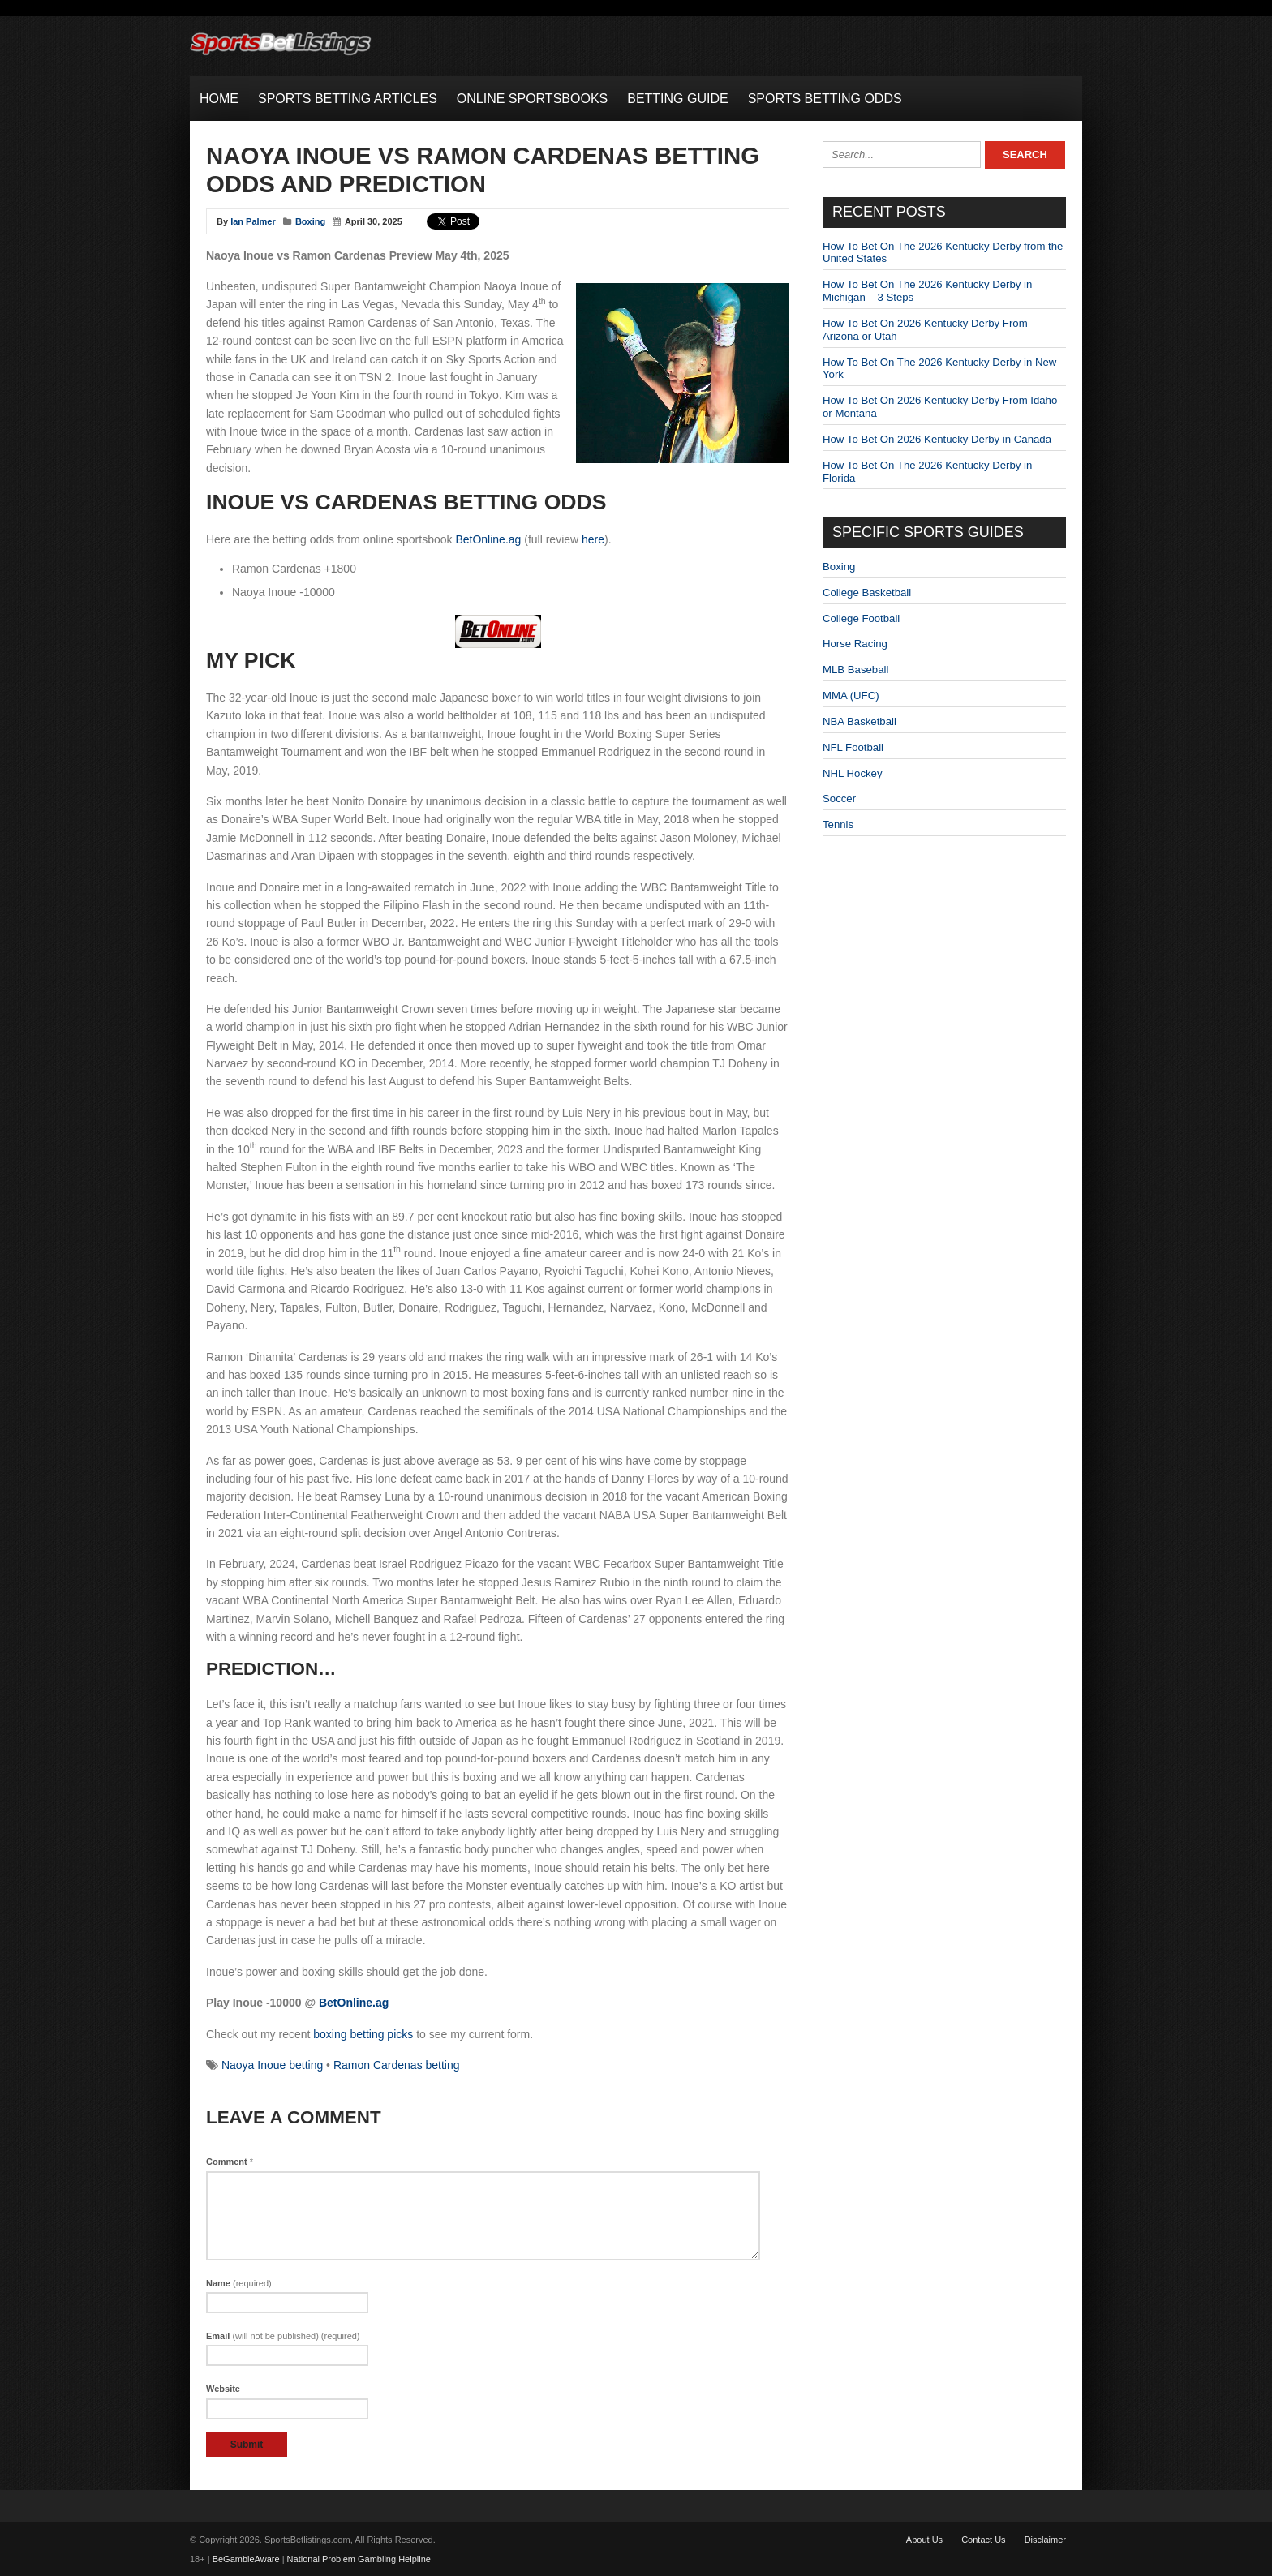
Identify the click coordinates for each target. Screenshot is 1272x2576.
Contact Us (983, 2539)
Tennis (838, 824)
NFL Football (853, 747)
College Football (861, 618)
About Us (924, 2539)
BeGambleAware (246, 2559)
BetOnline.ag (488, 539)
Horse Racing (855, 644)
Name (239, 2283)
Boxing (310, 221)
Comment (229, 2161)
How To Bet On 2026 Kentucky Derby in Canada (937, 439)
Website (223, 2389)
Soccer (839, 798)
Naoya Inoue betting (272, 2065)
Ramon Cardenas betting (396, 2065)
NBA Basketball (859, 721)
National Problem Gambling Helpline (359, 2559)
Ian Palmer (253, 221)
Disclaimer (1045, 2539)
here (593, 539)
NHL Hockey (853, 773)
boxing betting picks (363, 2034)
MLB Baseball (855, 669)
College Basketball (867, 592)
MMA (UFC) (851, 695)
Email (283, 2336)
